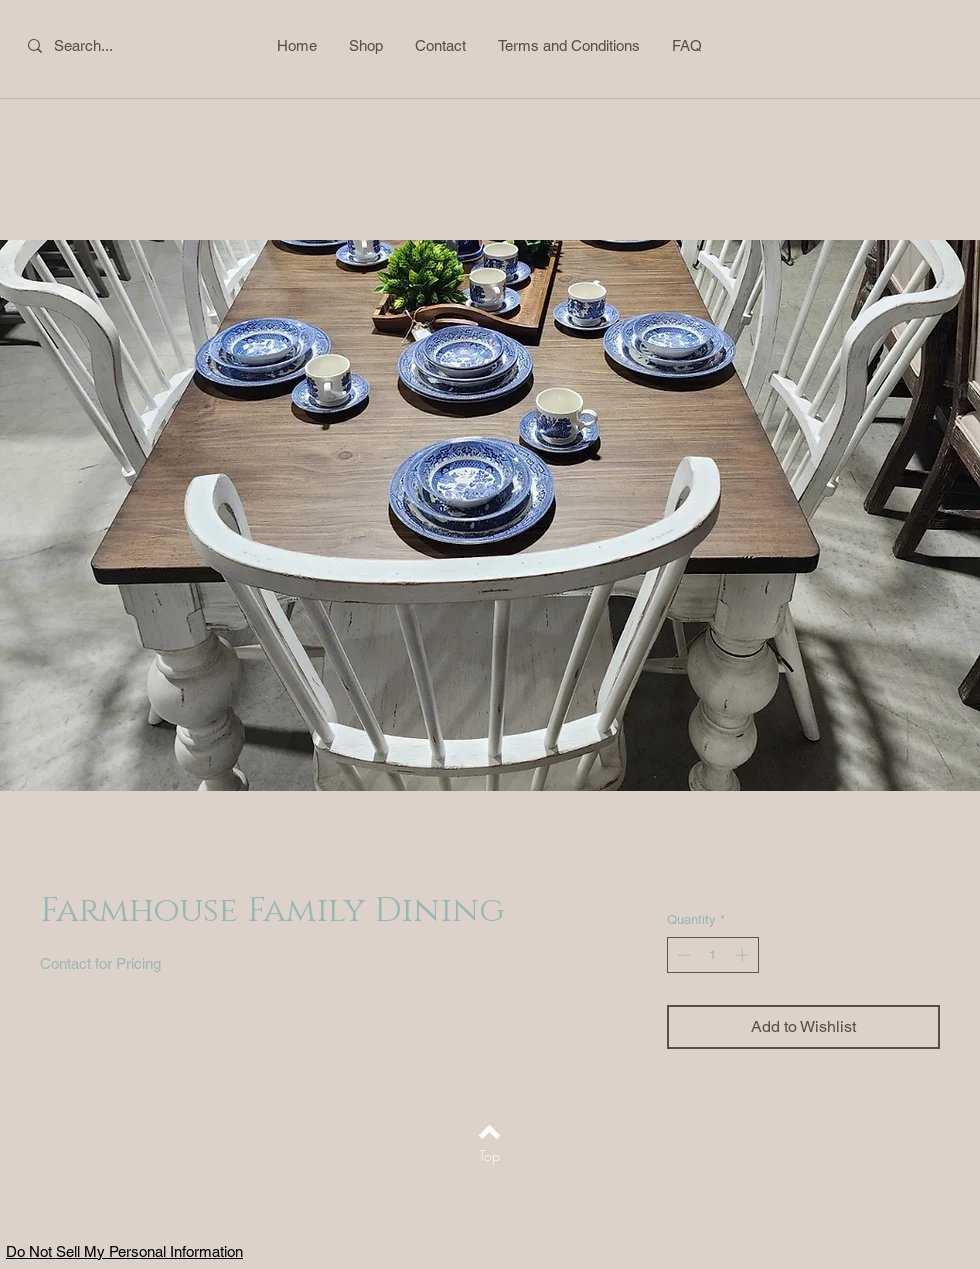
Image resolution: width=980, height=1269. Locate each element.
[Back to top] (489, 1132)
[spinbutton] (712, 955)
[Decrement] (682, 955)
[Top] (489, 1156)
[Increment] (744, 955)
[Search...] (96, 45)
